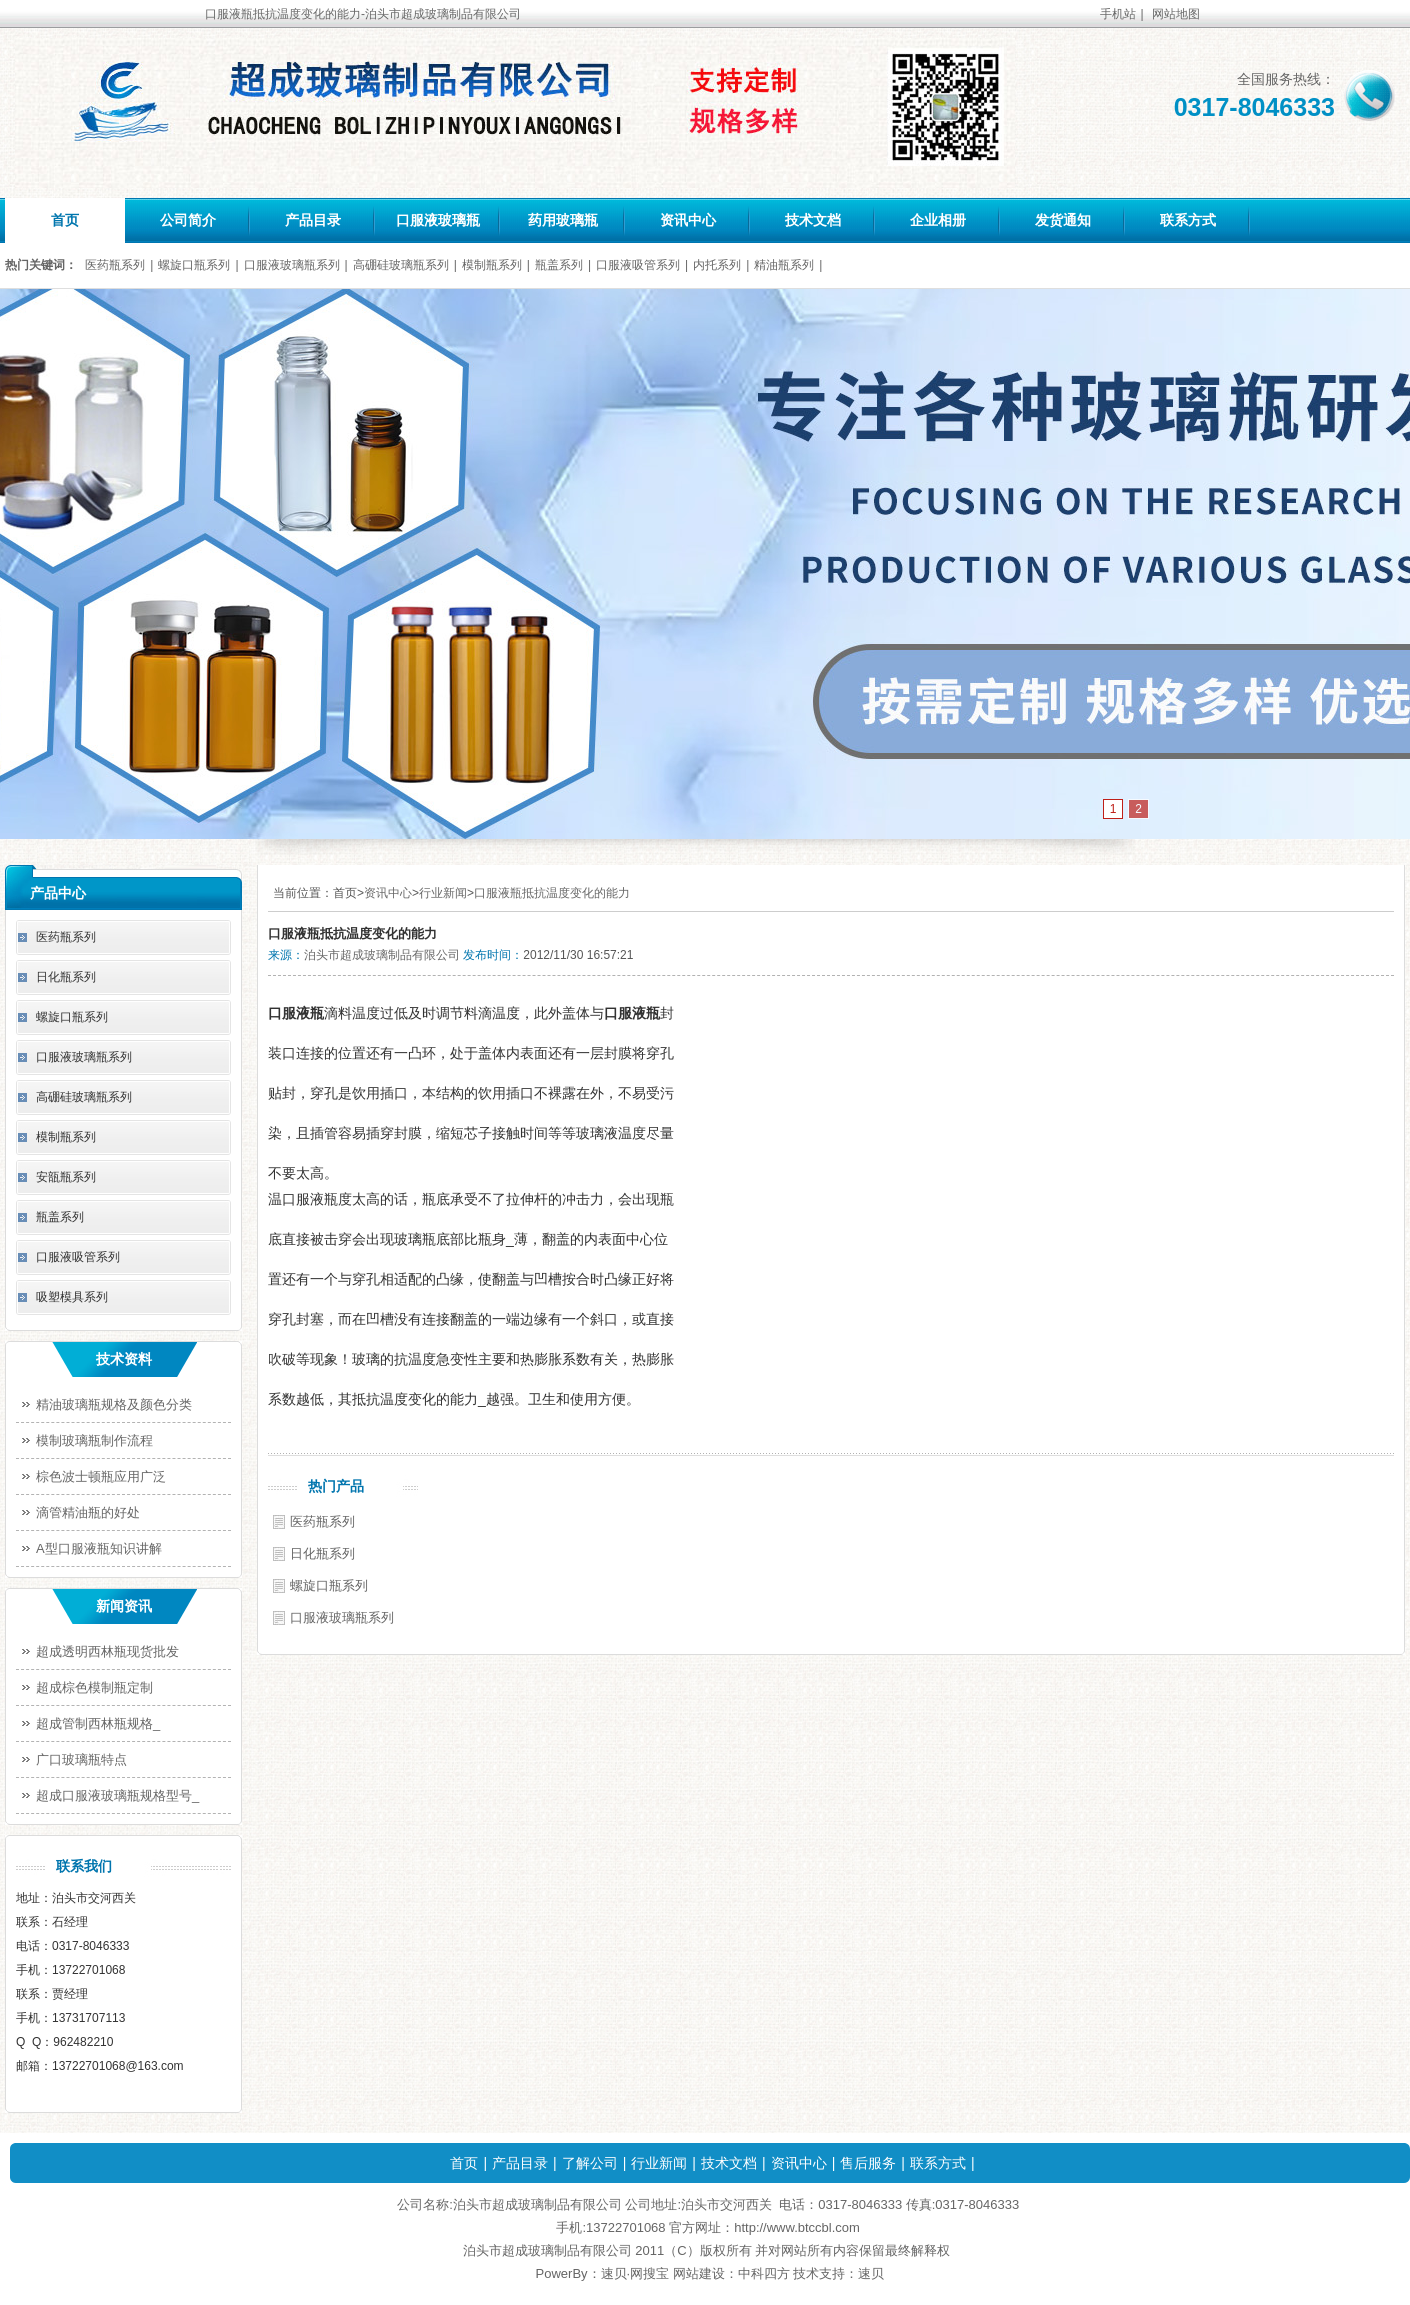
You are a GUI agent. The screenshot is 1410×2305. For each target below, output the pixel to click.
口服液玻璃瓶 (438, 220)
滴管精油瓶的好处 (88, 1512)
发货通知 (1063, 220)
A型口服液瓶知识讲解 (99, 1548)
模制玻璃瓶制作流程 (94, 1440)
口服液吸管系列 (638, 265)
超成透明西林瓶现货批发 (107, 1651)
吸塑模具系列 (72, 1297)
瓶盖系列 (559, 265)
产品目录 (313, 220)
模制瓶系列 (492, 265)
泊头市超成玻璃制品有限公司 (382, 955)
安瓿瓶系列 (66, 1177)
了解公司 (590, 2163)
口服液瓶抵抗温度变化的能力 (552, 893)
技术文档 (813, 220)
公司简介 (188, 220)
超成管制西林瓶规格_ (98, 1723)
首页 (65, 220)
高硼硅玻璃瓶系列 (401, 265)
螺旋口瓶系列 (194, 265)
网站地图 (1176, 14)
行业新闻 (443, 893)
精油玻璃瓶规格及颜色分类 (114, 1404)
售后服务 (868, 2163)
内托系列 (717, 265)
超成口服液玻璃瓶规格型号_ (117, 1795)
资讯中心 (688, 220)
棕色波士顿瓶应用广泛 (101, 1476)
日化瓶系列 (322, 1553)
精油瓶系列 (784, 265)
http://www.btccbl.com (797, 2227)
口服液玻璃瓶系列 (292, 265)
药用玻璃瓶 (563, 220)
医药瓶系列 (115, 265)
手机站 (1118, 14)
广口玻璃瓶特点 (81, 1759)
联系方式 (1188, 220)
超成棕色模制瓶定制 (94, 1687)
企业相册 (938, 220)
